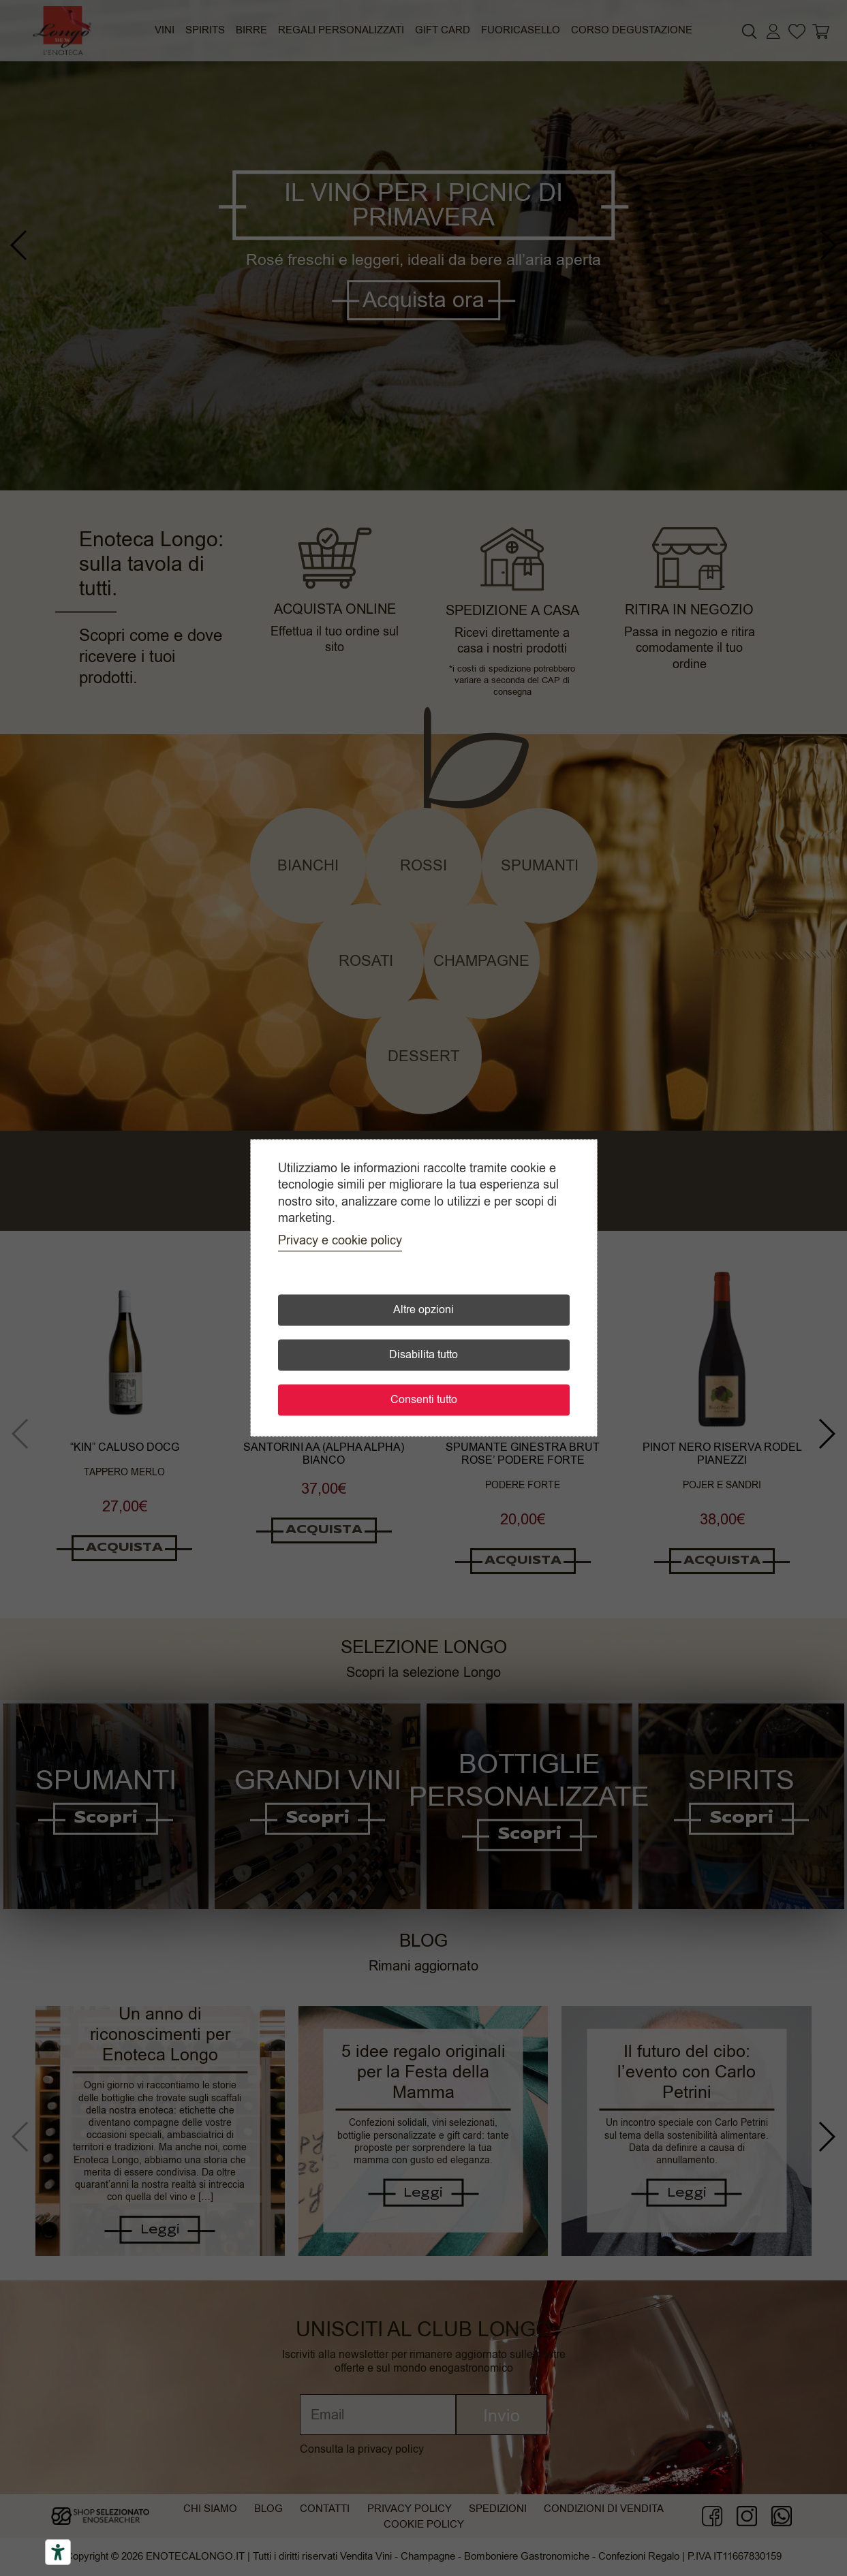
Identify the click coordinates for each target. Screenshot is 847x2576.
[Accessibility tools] (58, 2552)
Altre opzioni (423, 1310)
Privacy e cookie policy (340, 1241)
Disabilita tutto (423, 1355)
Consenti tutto (423, 1400)
